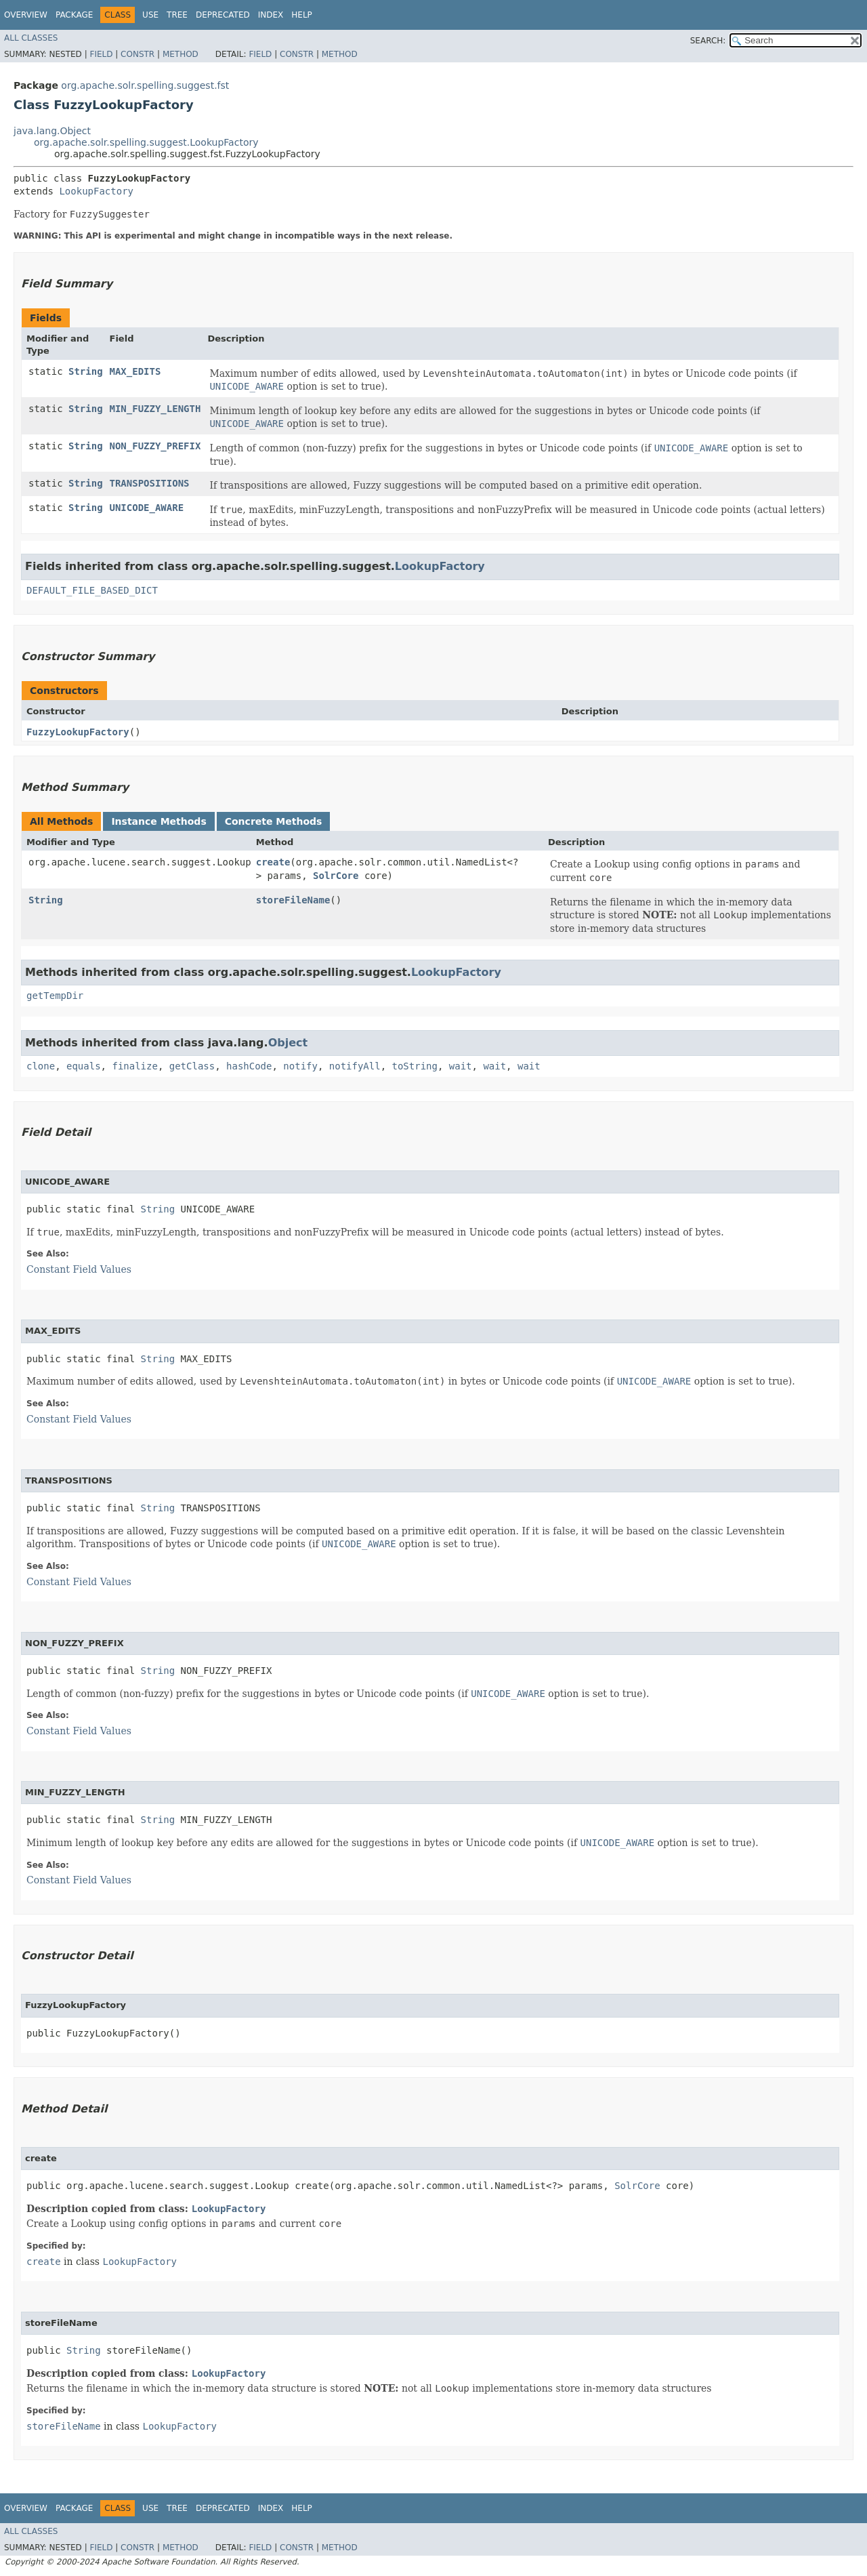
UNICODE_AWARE (147, 507)
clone (40, 1066)
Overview (25, 15)
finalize (134, 1066)
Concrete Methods (273, 821)
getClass (192, 1066)
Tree (177, 15)
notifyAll (355, 1066)
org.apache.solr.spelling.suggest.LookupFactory (146, 142)
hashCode (249, 1066)
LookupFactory (96, 191)
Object (288, 1042)
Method (180, 54)
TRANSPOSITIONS (150, 483)
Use (150, 15)
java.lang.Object (52, 130)
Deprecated (223, 15)
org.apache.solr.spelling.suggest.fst (145, 85)
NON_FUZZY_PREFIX (155, 446)
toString (415, 1066)
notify (300, 1066)
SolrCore (335, 875)
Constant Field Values (78, 1269)
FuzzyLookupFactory (77, 732)
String (85, 371)
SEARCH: (708, 40)
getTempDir (54, 995)
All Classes (31, 38)
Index (271, 15)
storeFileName (293, 900)
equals (83, 1066)
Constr (137, 54)
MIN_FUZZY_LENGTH (155, 408)
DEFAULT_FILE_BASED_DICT (92, 590)
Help (301, 15)
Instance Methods (158, 821)
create (273, 862)
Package (74, 15)
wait (460, 1066)
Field (100, 54)
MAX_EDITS (135, 371)
